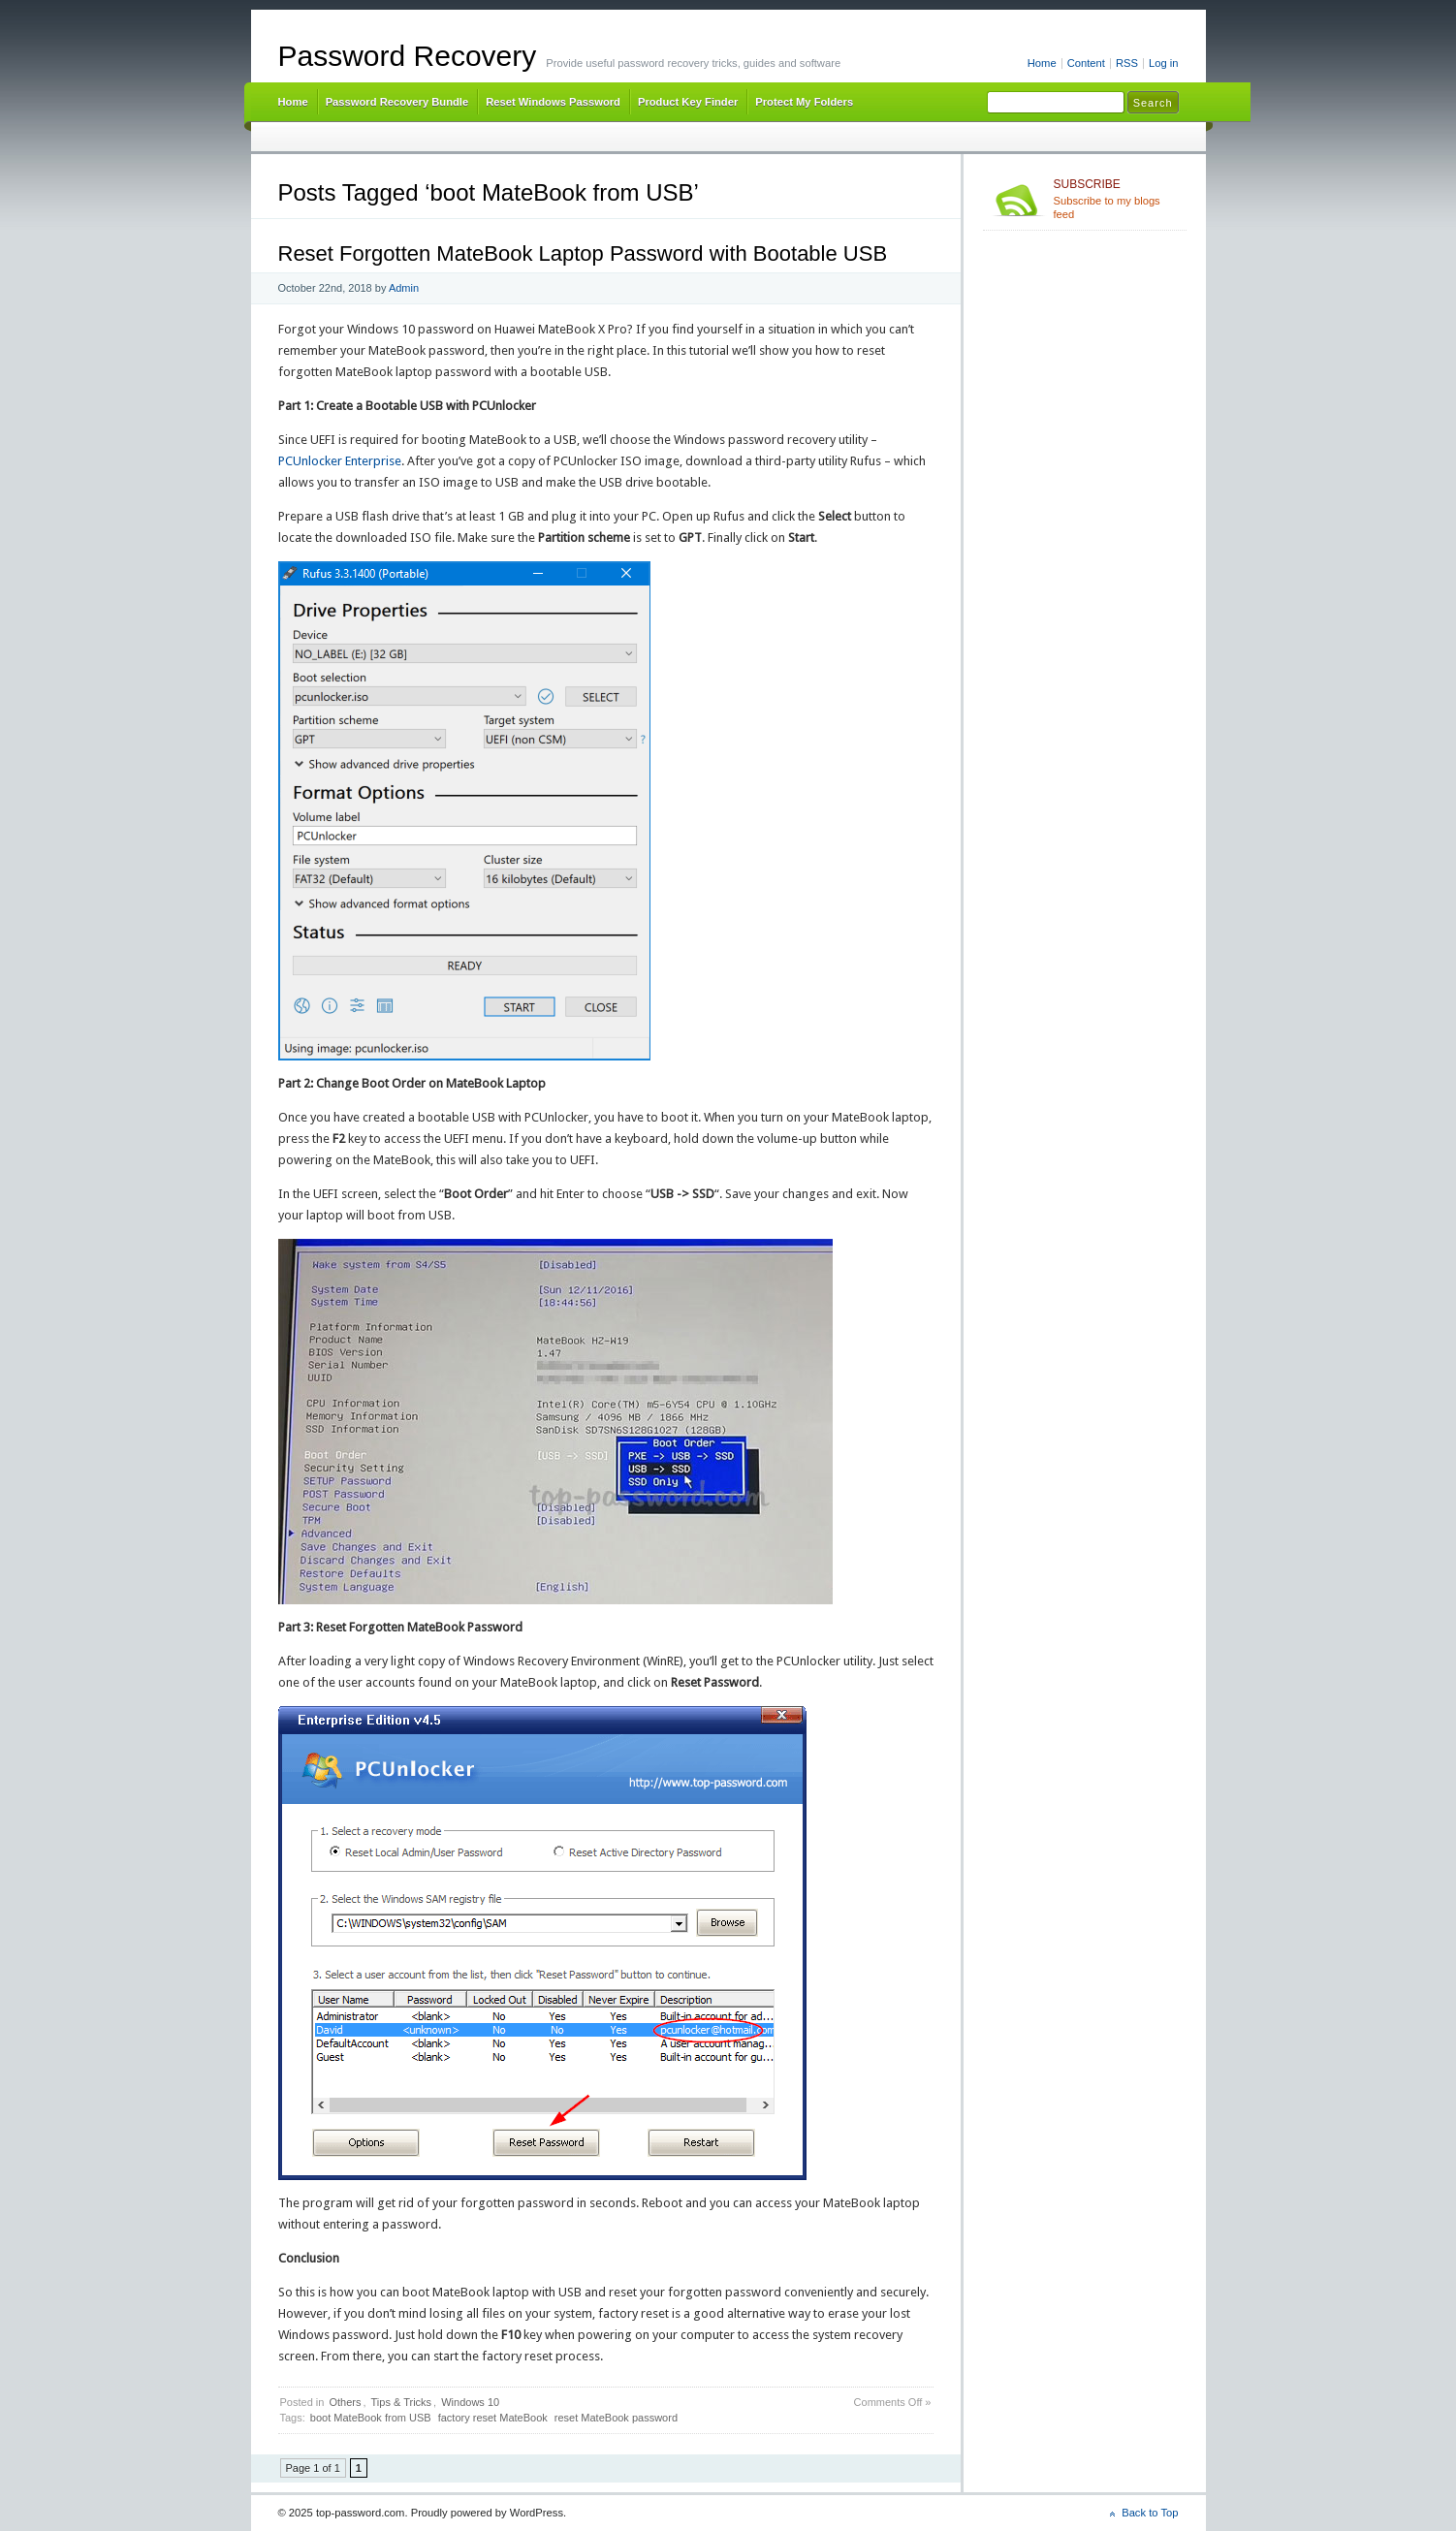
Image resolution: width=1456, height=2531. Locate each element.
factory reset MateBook (493, 2417)
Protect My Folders (804, 102)
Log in (1164, 63)
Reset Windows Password (553, 102)
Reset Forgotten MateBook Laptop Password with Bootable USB (583, 253)
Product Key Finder (688, 102)
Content (1086, 63)
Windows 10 (470, 2402)
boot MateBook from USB (370, 2417)
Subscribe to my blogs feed (1116, 198)
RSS (1127, 63)
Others (345, 2402)
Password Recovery (407, 56)
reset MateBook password (616, 2417)
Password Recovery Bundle (397, 102)
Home (1042, 63)
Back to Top (1150, 2512)
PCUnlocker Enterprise (339, 461)
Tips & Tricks (401, 2402)
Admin (404, 288)
